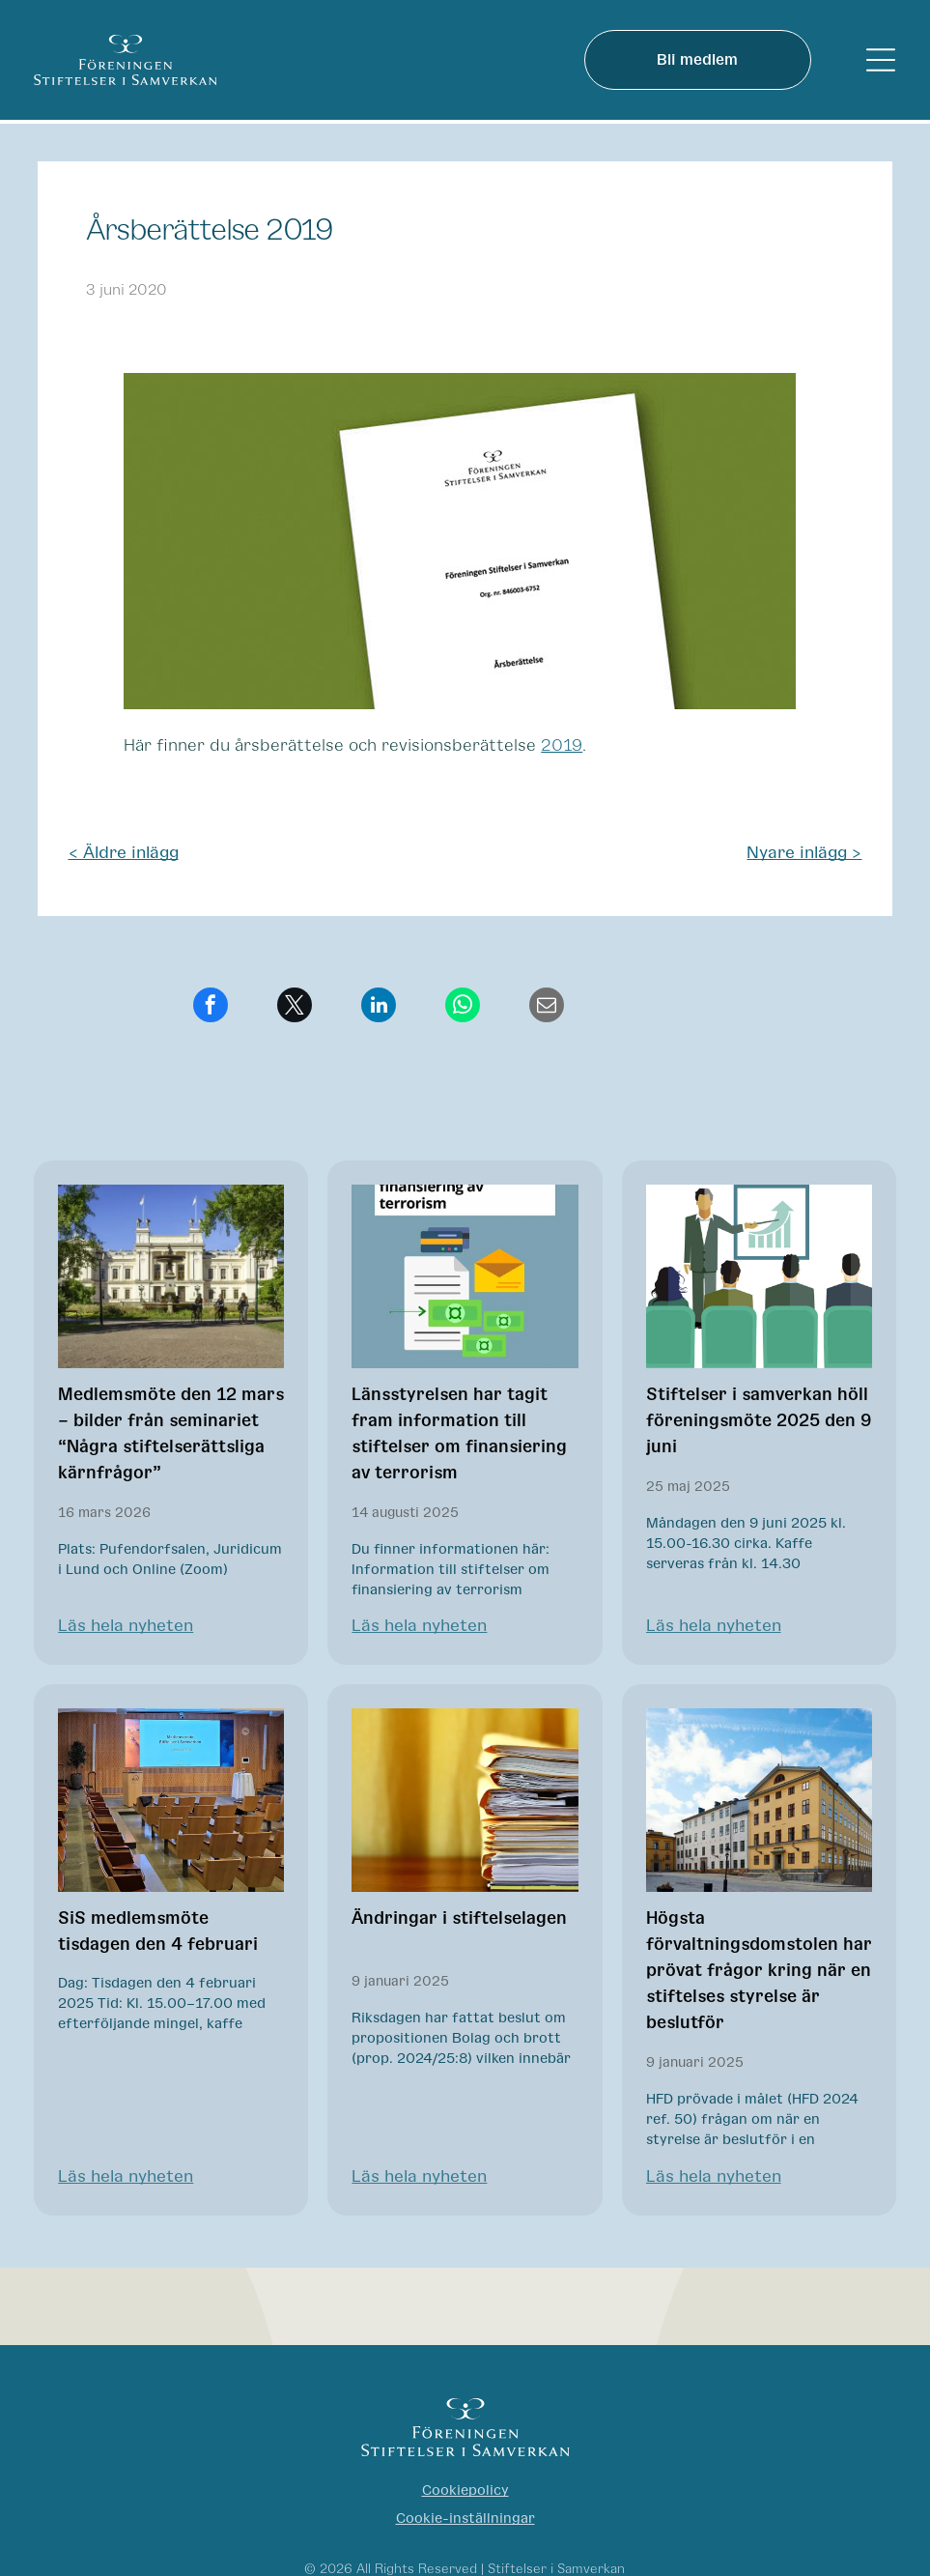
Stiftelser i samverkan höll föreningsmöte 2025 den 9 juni (758, 1421)
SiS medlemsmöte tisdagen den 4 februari (158, 1932)
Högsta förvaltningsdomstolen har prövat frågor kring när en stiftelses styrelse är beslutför (759, 1971)
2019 (561, 746)
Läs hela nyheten (125, 1626)
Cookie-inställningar (465, 2518)
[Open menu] (880, 59)
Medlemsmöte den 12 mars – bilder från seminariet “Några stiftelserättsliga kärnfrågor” (171, 1434)
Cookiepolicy (465, 2490)
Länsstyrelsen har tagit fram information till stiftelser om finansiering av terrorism (459, 1434)
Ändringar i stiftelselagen (459, 1919)
